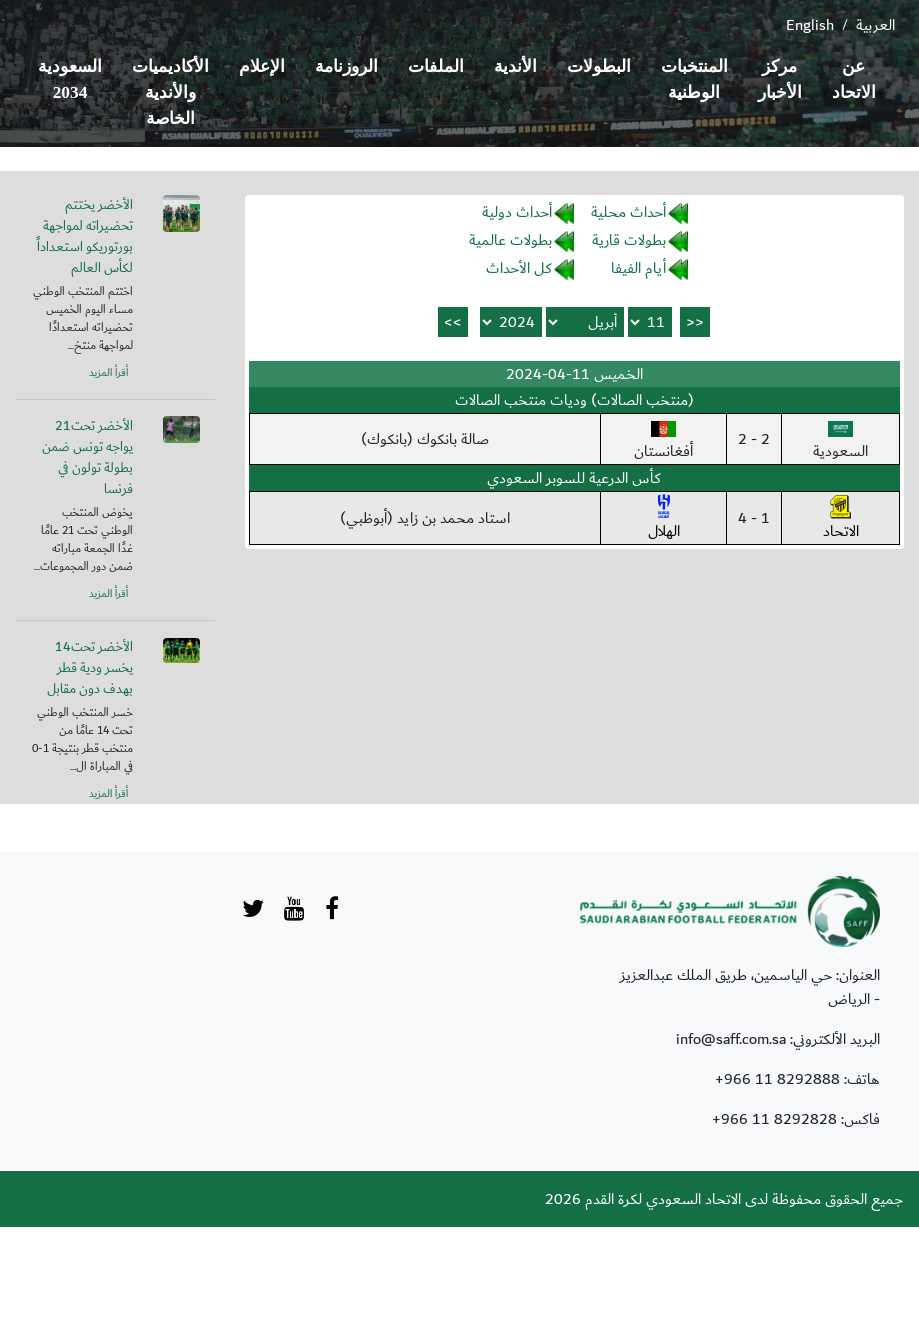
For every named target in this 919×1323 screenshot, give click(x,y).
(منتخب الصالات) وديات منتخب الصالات (574, 400)
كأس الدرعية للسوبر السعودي (574, 478)
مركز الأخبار (780, 79)
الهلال (664, 519)
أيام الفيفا (638, 268)
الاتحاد (841, 519)
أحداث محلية (628, 212)
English (810, 25)
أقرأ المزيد (108, 373)
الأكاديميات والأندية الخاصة (170, 92)
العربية (875, 25)
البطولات (599, 66)
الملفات (436, 66)
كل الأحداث (519, 268)
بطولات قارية (629, 240)
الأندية (515, 66)
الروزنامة (346, 66)
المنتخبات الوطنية (694, 79)
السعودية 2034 (70, 79)
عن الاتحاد (854, 79)
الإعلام (262, 66)
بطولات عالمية (510, 240)
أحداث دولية (517, 212)
